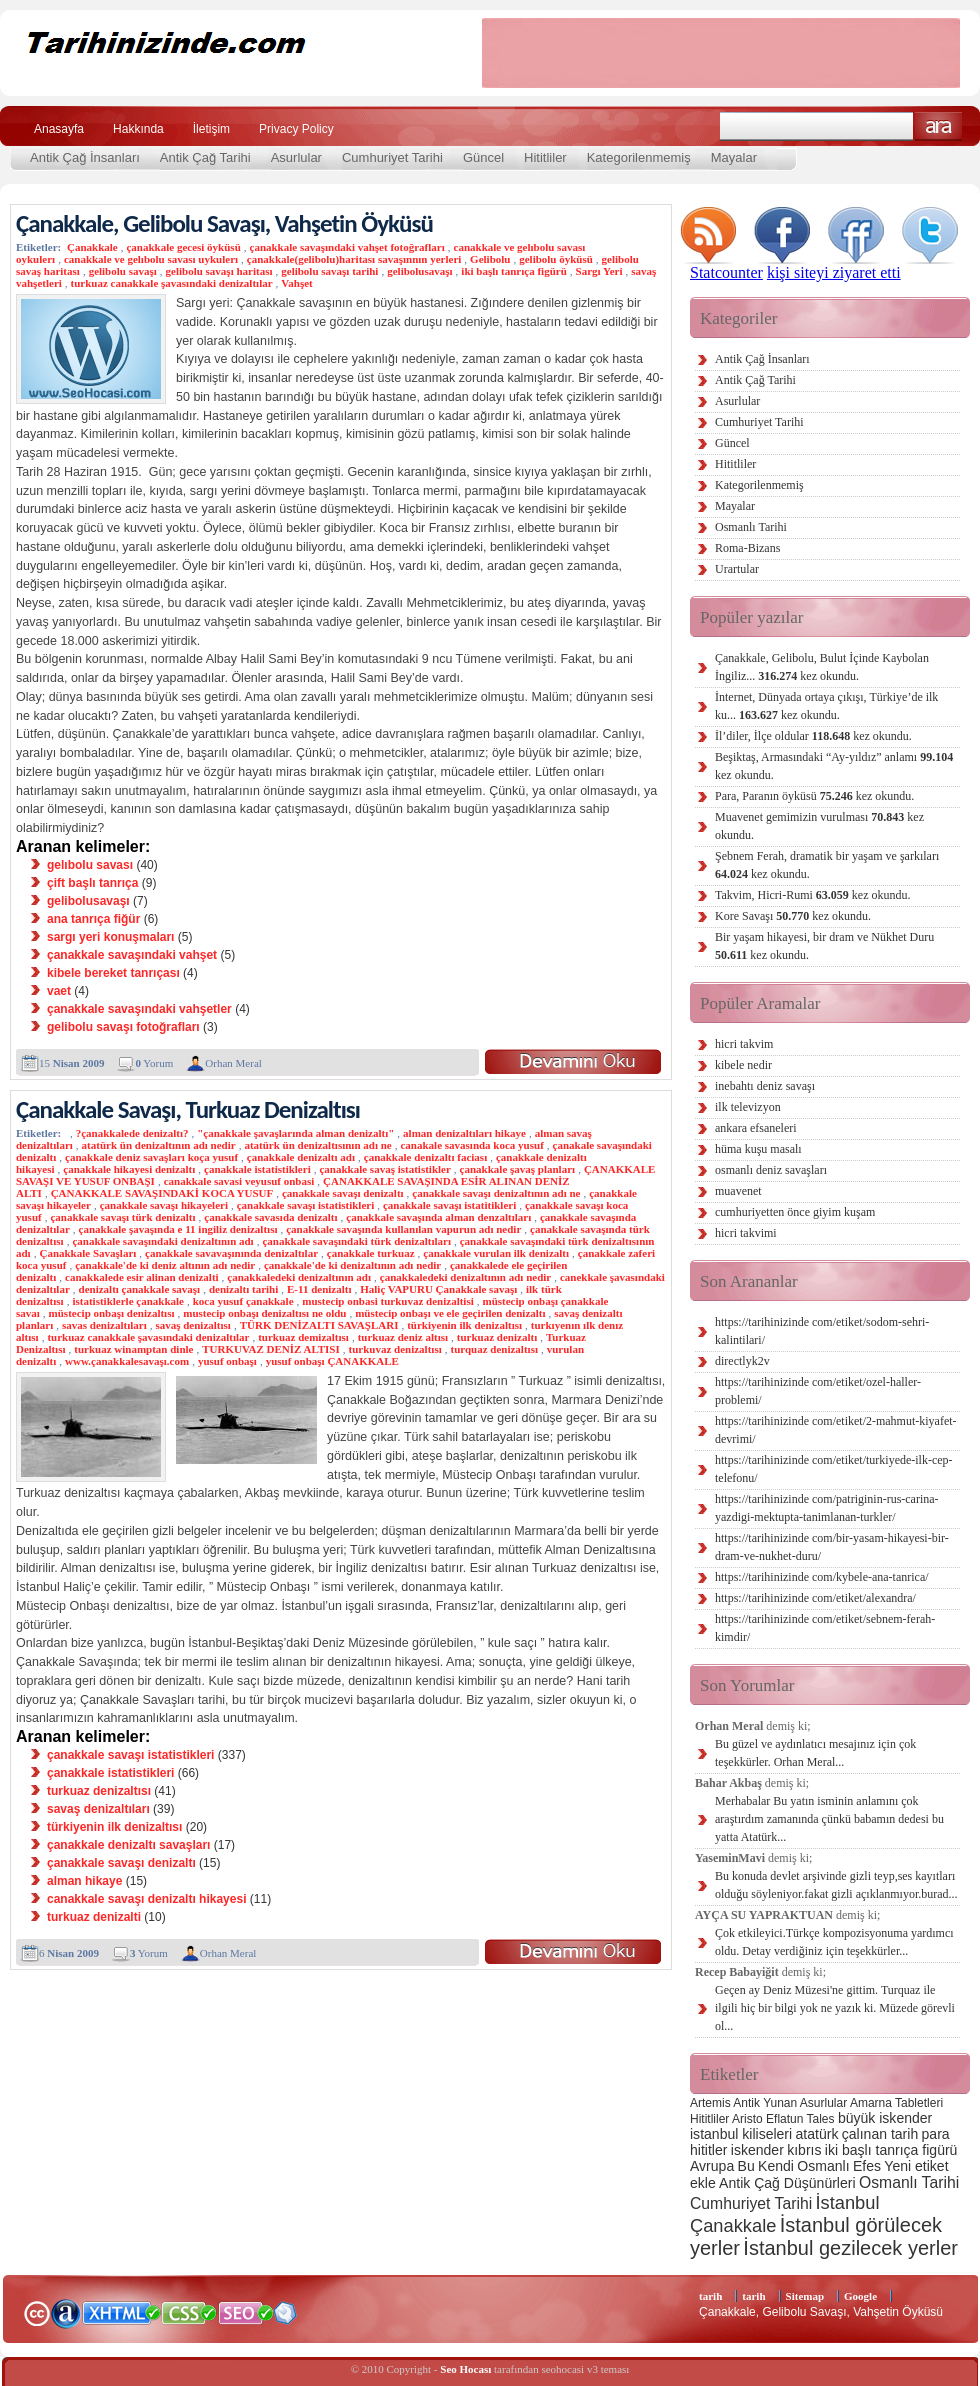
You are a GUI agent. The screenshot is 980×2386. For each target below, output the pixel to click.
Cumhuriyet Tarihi (392, 157)
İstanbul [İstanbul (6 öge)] (847, 2202)
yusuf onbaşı (227, 1361)
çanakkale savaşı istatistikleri (306, 1205)
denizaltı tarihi (243, 1289)
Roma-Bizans (747, 548)
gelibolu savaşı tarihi (329, 271)
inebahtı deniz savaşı (765, 1086)
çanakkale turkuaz (371, 1253)
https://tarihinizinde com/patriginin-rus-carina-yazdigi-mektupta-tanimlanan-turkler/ (827, 1508)
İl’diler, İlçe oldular (813, 736)
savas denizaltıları (104, 1325)
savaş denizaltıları (98, 1809)
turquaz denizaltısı (494, 1349)
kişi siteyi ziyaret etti (834, 272)
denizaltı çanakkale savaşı (140, 1289)
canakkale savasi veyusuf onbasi (239, 1181)
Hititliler (545, 157)
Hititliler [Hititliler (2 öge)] (709, 2119)
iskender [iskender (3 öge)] (757, 2150)
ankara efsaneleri (756, 1128)
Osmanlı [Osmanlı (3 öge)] (823, 2166)
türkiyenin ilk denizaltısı (464, 1325)
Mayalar (734, 157)
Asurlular (296, 157)
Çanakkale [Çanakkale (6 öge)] (733, 2225)
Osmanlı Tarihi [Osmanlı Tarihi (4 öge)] (909, 2182)
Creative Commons (36, 2311)
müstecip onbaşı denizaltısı (112, 1313)
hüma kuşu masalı (758, 1149)
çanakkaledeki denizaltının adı (299, 1277)
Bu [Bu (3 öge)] (746, 2166)
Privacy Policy (296, 129)
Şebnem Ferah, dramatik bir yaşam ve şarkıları (827, 865)
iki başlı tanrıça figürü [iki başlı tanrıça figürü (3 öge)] (891, 2150)
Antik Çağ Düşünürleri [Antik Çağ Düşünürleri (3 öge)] (787, 2183)
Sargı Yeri (599, 271)
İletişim (211, 129)
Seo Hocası (465, 2369)
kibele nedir (743, 1065)
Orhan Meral (233, 1063)
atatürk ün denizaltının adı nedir (159, 1145)
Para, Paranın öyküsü (814, 796)
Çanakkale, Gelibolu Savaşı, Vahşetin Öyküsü (224, 223)
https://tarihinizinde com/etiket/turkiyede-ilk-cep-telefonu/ (834, 1469)
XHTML (121, 2311)
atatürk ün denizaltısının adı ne (317, 1145)
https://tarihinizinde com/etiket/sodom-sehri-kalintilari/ (822, 1331)
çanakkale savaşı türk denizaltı (122, 1217)
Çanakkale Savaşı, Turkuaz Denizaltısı (188, 1109)
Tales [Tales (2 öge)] (821, 2119)
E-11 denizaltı (319, 1289)
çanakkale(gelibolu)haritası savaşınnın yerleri (354, 259)
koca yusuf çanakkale (243, 1301)
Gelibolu (490, 259)
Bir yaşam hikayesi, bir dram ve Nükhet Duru (824, 946)
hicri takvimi (746, 1233)
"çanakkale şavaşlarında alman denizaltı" (295, 1133)
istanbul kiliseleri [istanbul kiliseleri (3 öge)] (741, 2134)
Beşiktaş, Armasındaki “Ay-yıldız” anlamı (834, 766)
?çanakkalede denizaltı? (132, 1133)
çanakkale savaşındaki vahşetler (139, 1009)
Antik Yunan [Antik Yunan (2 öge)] (765, 2103)
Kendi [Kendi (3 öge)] (776, 2166)
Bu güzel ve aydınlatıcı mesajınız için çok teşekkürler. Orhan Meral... (815, 1753)
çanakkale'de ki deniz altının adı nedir (165, 1265)
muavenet (738, 1191)
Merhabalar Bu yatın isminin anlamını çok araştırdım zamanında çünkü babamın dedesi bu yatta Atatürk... (829, 1819)
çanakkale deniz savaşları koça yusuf (151, 1157)
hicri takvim (744, 1044)
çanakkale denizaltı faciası (425, 1157)
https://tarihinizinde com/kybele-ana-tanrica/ (822, 1577)
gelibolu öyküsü (556, 259)
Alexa (66, 2313)
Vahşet (296, 283)
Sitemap (805, 2296)
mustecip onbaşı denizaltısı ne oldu (264, 1313)
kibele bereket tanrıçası (113, 973)
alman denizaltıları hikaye (464, 1133)
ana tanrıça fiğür (93, 919)
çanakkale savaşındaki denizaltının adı (162, 1241)
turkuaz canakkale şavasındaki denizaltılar (172, 283)
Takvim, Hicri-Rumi (812, 895)
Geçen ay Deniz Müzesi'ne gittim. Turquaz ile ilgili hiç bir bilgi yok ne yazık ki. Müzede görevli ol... (835, 2008)
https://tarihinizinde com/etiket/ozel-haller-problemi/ (818, 1391)
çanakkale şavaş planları (518, 1169)
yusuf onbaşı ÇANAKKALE (332, 1361)
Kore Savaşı (793, 916)
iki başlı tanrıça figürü (513, 271)
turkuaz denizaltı (497, 1337)
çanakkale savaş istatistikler (384, 1169)
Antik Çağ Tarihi (205, 157)
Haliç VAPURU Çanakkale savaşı (438, 1289)
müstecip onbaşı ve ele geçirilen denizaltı (450, 1313)
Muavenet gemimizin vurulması (819, 826)
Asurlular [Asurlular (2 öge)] (823, 2103)
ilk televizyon (748, 1107)
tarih (710, 2296)
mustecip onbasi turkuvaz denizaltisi (387, 1301)
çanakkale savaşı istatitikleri (449, 1205)
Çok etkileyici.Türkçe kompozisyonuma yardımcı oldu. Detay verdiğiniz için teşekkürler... (834, 1942)
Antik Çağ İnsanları (85, 157)
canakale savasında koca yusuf (471, 1145)
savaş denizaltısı (192, 1325)
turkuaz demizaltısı (303, 1337)
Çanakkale (92, 247)
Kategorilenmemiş (639, 157)
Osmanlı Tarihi (751, 527)
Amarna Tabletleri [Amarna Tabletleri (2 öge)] (896, 2103)
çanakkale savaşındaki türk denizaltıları (356, 1241)
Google (860, 2296)
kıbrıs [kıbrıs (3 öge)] (804, 2150)
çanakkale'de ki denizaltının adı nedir (352, 1265)
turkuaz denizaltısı (99, 1791)
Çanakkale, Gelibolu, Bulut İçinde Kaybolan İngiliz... (822, 667)
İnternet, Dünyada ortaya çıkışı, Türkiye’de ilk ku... (826, 706)
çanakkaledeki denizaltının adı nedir (465, 1277)
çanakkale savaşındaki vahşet (132, 955)
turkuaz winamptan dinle (133, 1349)
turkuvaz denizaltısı (395, 1349)
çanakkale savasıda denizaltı (270, 1217)
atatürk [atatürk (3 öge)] (817, 2134)
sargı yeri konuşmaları (110, 937)
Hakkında (138, 129)
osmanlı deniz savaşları (771, 1170)
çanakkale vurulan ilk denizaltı (496, 1253)
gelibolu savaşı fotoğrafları (123, 1027)
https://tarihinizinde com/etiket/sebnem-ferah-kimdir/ (825, 1628)
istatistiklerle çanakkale (128, 1301)
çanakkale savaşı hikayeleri (164, 1205)
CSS (189, 2312)
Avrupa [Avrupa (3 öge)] (712, 2166)
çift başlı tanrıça (92, 883)
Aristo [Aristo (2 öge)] (747, 2119)
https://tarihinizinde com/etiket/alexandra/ (815, 1598)
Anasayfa (59, 129)
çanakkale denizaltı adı (301, 1157)
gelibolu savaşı (123, 271)
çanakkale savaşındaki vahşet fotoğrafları (347, 247)
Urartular (737, 569)
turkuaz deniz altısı (403, 1337)
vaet (59, 991)
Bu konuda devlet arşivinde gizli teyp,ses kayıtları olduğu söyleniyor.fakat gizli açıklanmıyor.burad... (836, 1885)
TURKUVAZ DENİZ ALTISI (271, 1349)
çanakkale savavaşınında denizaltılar (231, 1253)
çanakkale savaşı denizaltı (343, 1193)
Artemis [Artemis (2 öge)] (710, 2103)
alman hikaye (84, 1881)
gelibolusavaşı (419, 271)
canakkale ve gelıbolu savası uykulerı (151, 259)
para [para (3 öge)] (936, 2134)
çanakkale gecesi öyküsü (183, 247)
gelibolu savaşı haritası (219, 271)
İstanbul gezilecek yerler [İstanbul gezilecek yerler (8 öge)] (850, 2248)
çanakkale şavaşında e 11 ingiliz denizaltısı (178, 1229)
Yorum (154, 1063)
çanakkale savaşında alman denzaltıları (438, 1217)
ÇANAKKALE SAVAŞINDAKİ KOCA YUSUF (162, 1193)
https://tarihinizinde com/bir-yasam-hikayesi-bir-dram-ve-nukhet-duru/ (832, 1547)
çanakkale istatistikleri (257, 1169)
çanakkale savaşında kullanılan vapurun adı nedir (403, 1229)
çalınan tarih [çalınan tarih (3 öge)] (880, 2134)
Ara (938, 126)
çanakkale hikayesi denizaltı (129, 1169)
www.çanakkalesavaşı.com (127, 1361)
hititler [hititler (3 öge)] (708, 2150)
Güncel (483, 157)
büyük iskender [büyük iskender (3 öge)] (885, 2118)
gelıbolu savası (90, 865)
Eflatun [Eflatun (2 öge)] (784, 2119)
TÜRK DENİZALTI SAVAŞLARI (319, 1325)
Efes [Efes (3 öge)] (867, 2166)
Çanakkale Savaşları (87, 1253)
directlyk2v (742, 1361)
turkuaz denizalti (94, 1917)
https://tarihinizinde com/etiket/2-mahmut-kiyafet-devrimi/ (836, 1430)
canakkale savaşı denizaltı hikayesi (146, 1899)
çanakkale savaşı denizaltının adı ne (496, 1193)
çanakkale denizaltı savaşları (128, 1845)
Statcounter (726, 272)
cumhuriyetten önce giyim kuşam (795, 1212)
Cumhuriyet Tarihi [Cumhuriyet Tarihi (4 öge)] (751, 2203)
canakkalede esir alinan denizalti (142, 1277)
